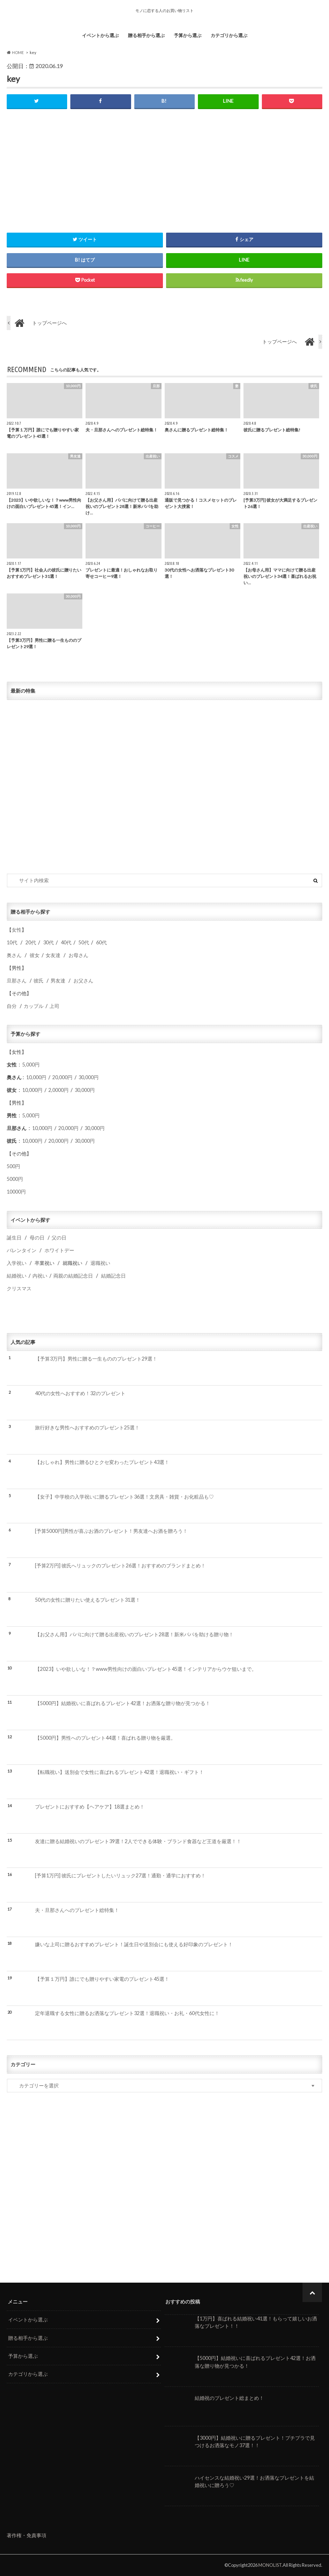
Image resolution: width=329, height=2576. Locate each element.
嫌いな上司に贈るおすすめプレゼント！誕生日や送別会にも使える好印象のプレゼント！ (134, 1945)
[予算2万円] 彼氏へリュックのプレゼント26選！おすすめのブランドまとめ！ (120, 1565)
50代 (83, 942)
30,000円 (88, 1078)
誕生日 (14, 1238)
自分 (12, 1006)
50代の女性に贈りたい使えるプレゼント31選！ (87, 1600)
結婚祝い (17, 1276)
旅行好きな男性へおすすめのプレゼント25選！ (87, 1428)
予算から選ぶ (187, 35)
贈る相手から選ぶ (146, 35)
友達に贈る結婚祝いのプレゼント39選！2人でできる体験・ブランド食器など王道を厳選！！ (138, 1841)
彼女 (35, 955)
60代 (101, 942)
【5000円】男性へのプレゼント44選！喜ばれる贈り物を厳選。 (105, 1738)
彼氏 (38, 981)
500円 (13, 1167)
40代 (66, 942)
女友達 (53, 955)
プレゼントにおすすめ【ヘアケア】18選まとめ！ (90, 1807)
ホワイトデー (59, 1251)
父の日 (59, 1238)
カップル (33, 1006)
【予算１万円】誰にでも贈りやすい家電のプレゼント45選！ (102, 1979)
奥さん (14, 955)
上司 (54, 1006)
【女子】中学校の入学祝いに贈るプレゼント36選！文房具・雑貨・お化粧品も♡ (124, 1497)
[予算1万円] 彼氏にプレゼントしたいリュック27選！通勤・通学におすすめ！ (120, 1876)
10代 (12, 942)
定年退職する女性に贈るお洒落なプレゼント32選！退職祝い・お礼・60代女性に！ (127, 2013)
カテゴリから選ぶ (229, 35)
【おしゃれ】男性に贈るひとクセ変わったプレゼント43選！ (102, 1462)
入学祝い (17, 1263)
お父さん (83, 981)
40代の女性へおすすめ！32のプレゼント (80, 1393)
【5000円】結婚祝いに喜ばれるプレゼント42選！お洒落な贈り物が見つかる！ (122, 1704)
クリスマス (19, 1289)
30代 (48, 942)
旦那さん (17, 981)
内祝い (40, 1276)
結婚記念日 (113, 1276)
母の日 (37, 1238)
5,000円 (31, 1065)
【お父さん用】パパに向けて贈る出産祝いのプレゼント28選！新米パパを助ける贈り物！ (134, 1634)
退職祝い (100, 1263)
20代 (30, 942)
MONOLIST (270, 2565)
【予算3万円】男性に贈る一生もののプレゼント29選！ (96, 1359)
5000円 (15, 1179)
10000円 (16, 1192)
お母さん (78, 955)
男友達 (58, 981)
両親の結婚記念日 (73, 1276)
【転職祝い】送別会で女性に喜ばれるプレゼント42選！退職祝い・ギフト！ (119, 1772)
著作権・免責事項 (26, 2535)
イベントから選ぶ (100, 35)
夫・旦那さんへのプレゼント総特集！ (77, 1910)
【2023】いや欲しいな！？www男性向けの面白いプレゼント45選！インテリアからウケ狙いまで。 (146, 1669)
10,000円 (36, 1078)
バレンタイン (21, 1251)
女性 (17, 930)
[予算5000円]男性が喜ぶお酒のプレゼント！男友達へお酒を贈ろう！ (111, 1531)
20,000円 (62, 1078)
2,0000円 (58, 1090)
